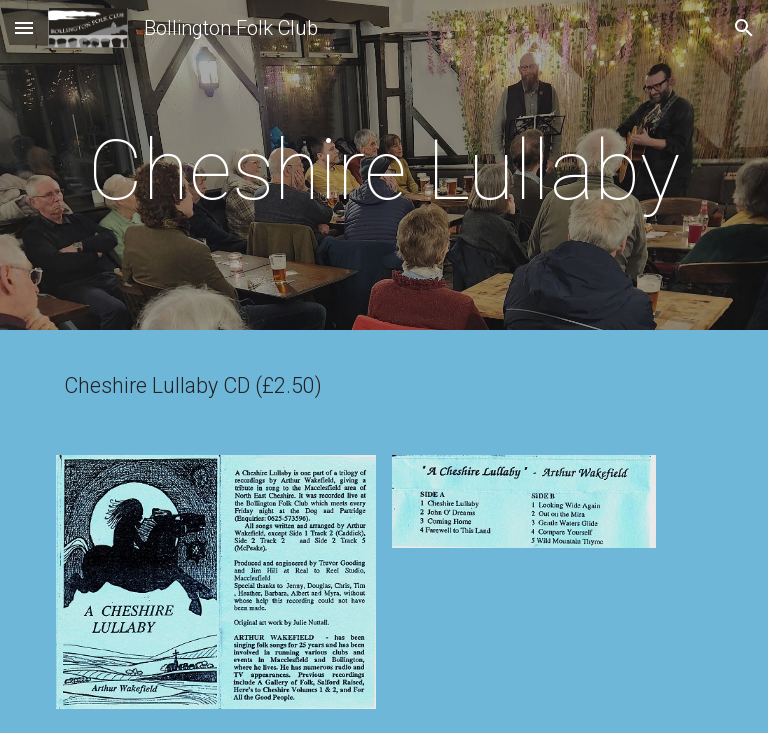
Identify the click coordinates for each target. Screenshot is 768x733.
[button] (24, 27)
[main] (383, 170)
